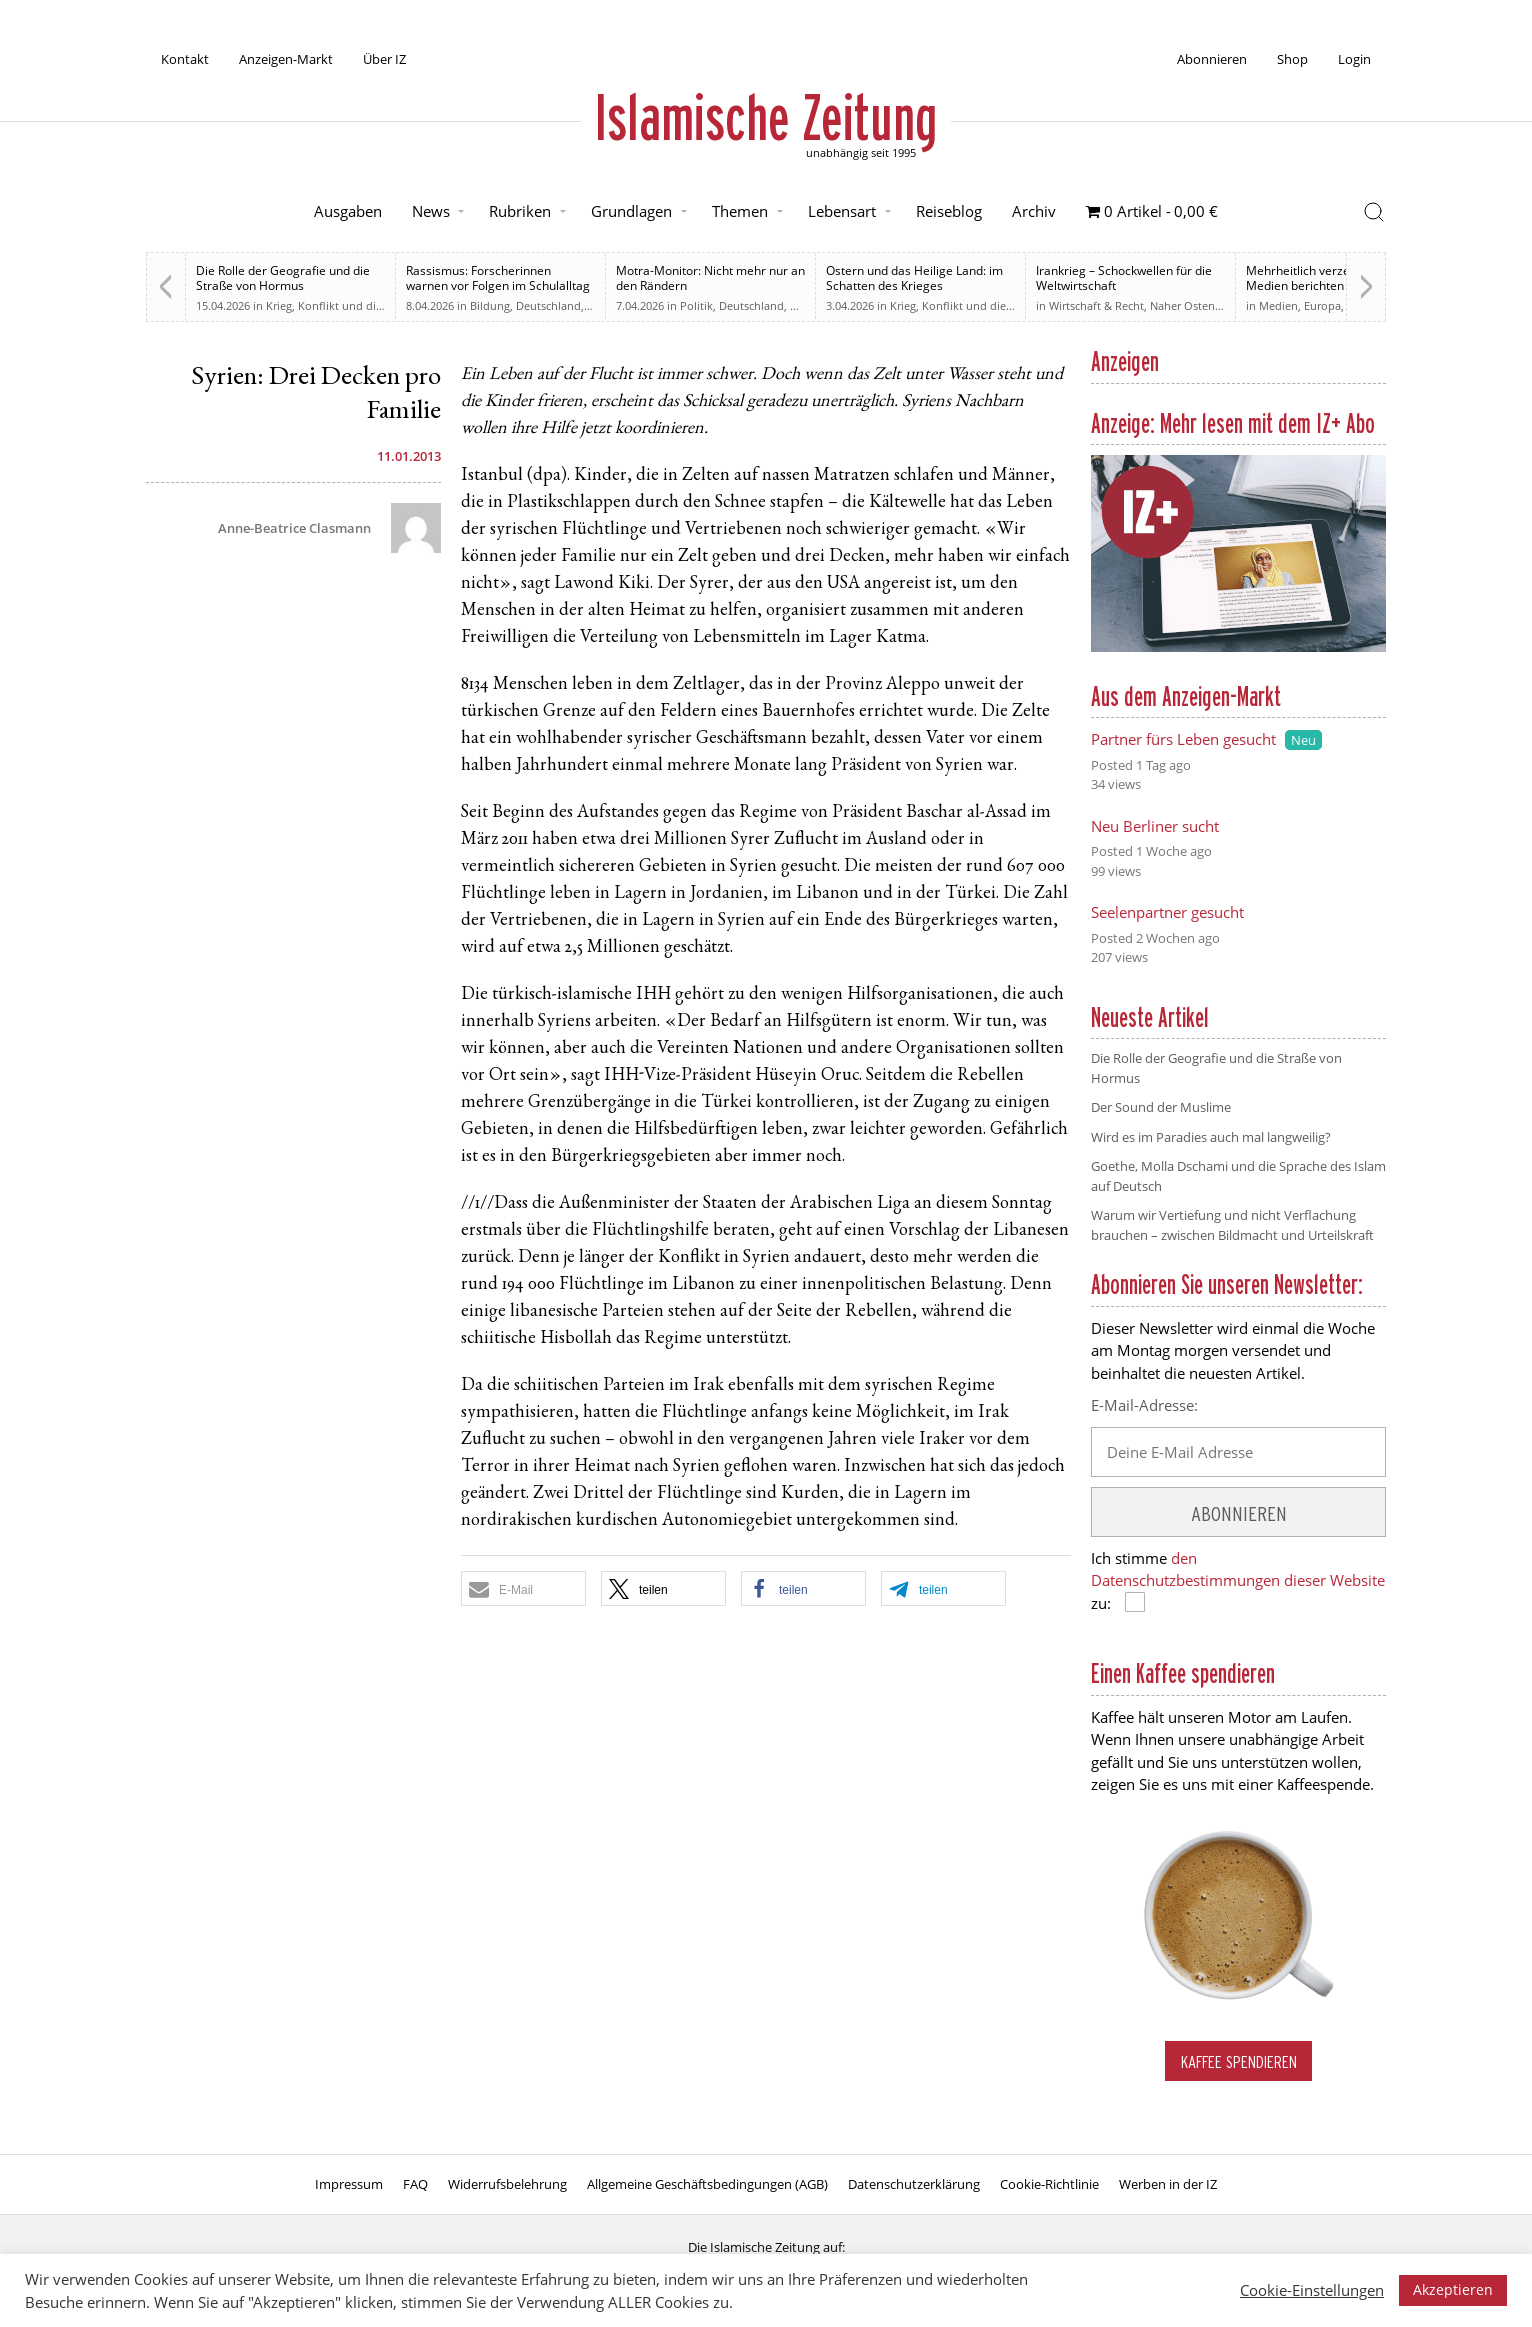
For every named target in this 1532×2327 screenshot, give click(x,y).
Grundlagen (631, 211)
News (431, 211)
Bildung (490, 305)
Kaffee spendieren (1239, 2061)
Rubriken (520, 211)
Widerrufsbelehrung (507, 2184)
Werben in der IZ (1168, 2184)
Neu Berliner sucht (1155, 826)
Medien (1278, 305)
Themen (740, 211)
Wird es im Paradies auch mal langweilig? (1211, 1137)
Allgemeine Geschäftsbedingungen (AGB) (707, 2184)
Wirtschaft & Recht (1096, 305)
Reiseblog (949, 211)
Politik (696, 305)
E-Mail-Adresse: (1144, 1405)
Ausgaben (348, 211)
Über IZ (384, 59)
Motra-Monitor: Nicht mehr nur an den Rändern (710, 278)
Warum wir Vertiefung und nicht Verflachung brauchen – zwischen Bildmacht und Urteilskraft (1232, 1225)
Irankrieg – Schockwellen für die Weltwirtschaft (1124, 278)
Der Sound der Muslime (1161, 1107)
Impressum (349, 2184)
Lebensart (842, 211)
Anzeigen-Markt (286, 59)
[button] (523, 1588)
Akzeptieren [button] (1453, 2289)
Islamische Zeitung (766, 117)
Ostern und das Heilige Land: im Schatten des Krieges (914, 278)
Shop (1292, 59)
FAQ (415, 2184)
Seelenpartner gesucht (1167, 912)
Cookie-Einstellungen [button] (1312, 2290)
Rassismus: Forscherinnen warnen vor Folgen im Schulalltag (498, 278)
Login (1354, 59)
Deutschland (548, 305)
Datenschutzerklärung (914, 2184)
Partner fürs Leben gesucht (1183, 739)
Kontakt (185, 59)
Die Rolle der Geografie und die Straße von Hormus (283, 278)
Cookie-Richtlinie (1049, 2184)
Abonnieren (1212, 59)
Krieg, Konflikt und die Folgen (343, 305)
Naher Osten (1182, 305)
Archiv (1034, 211)
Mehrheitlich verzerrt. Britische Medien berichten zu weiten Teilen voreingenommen (1332, 285)
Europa (1322, 305)
